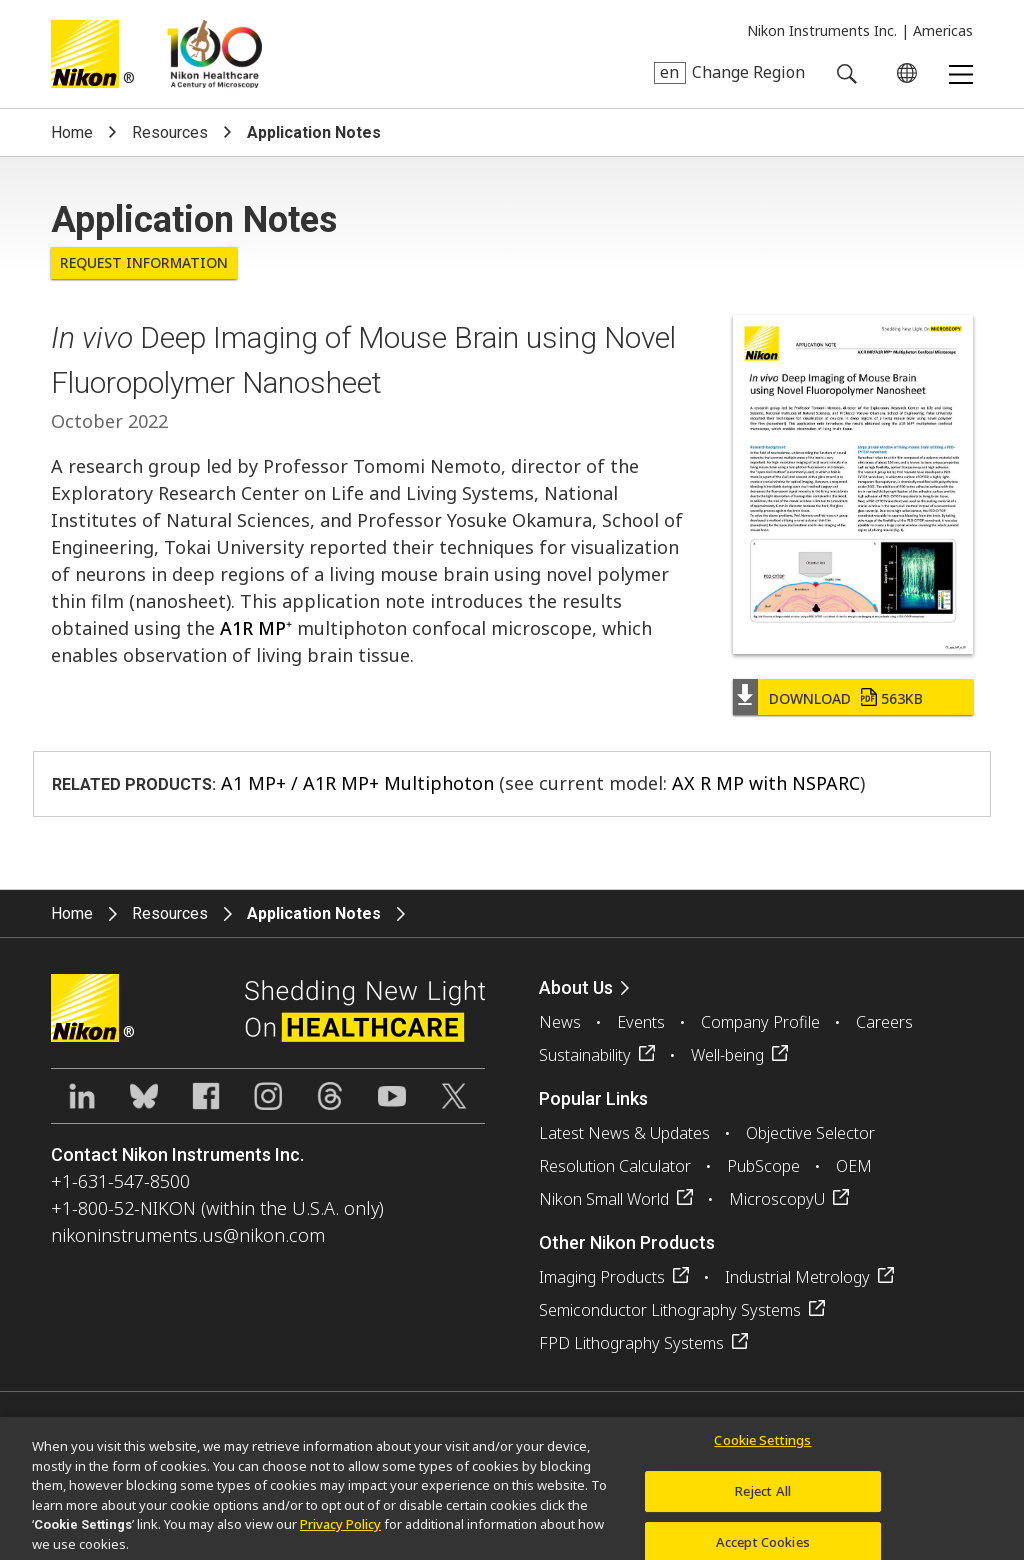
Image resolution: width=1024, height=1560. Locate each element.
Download (846, 698)
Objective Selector (810, 1133)
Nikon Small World (604, 1199)
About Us (576, 987)
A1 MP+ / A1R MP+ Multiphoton (357, 783)
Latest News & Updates (624, 1133)
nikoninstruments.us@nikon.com (188, 1235)
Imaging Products (602, 1277)
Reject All (763, 1498)
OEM (854, 1166)
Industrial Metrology (797, 1277)
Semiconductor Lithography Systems (670, 1310)
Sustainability (585, 1055)
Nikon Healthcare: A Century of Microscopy (214, 54)
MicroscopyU (777, 1199)
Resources (170, 132)
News (560, 1022)
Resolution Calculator (615, 1166)
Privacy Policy (340, 1530)
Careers (884, 1022)
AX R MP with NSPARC (766, 783)
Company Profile (760, 1022)
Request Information (144, 262)
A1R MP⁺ (256, 628)
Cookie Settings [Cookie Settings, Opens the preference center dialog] (762, 1447)
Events (641, 1022)
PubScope (763, 1166)
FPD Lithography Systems (631, 1343)
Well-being (727, 1055)
